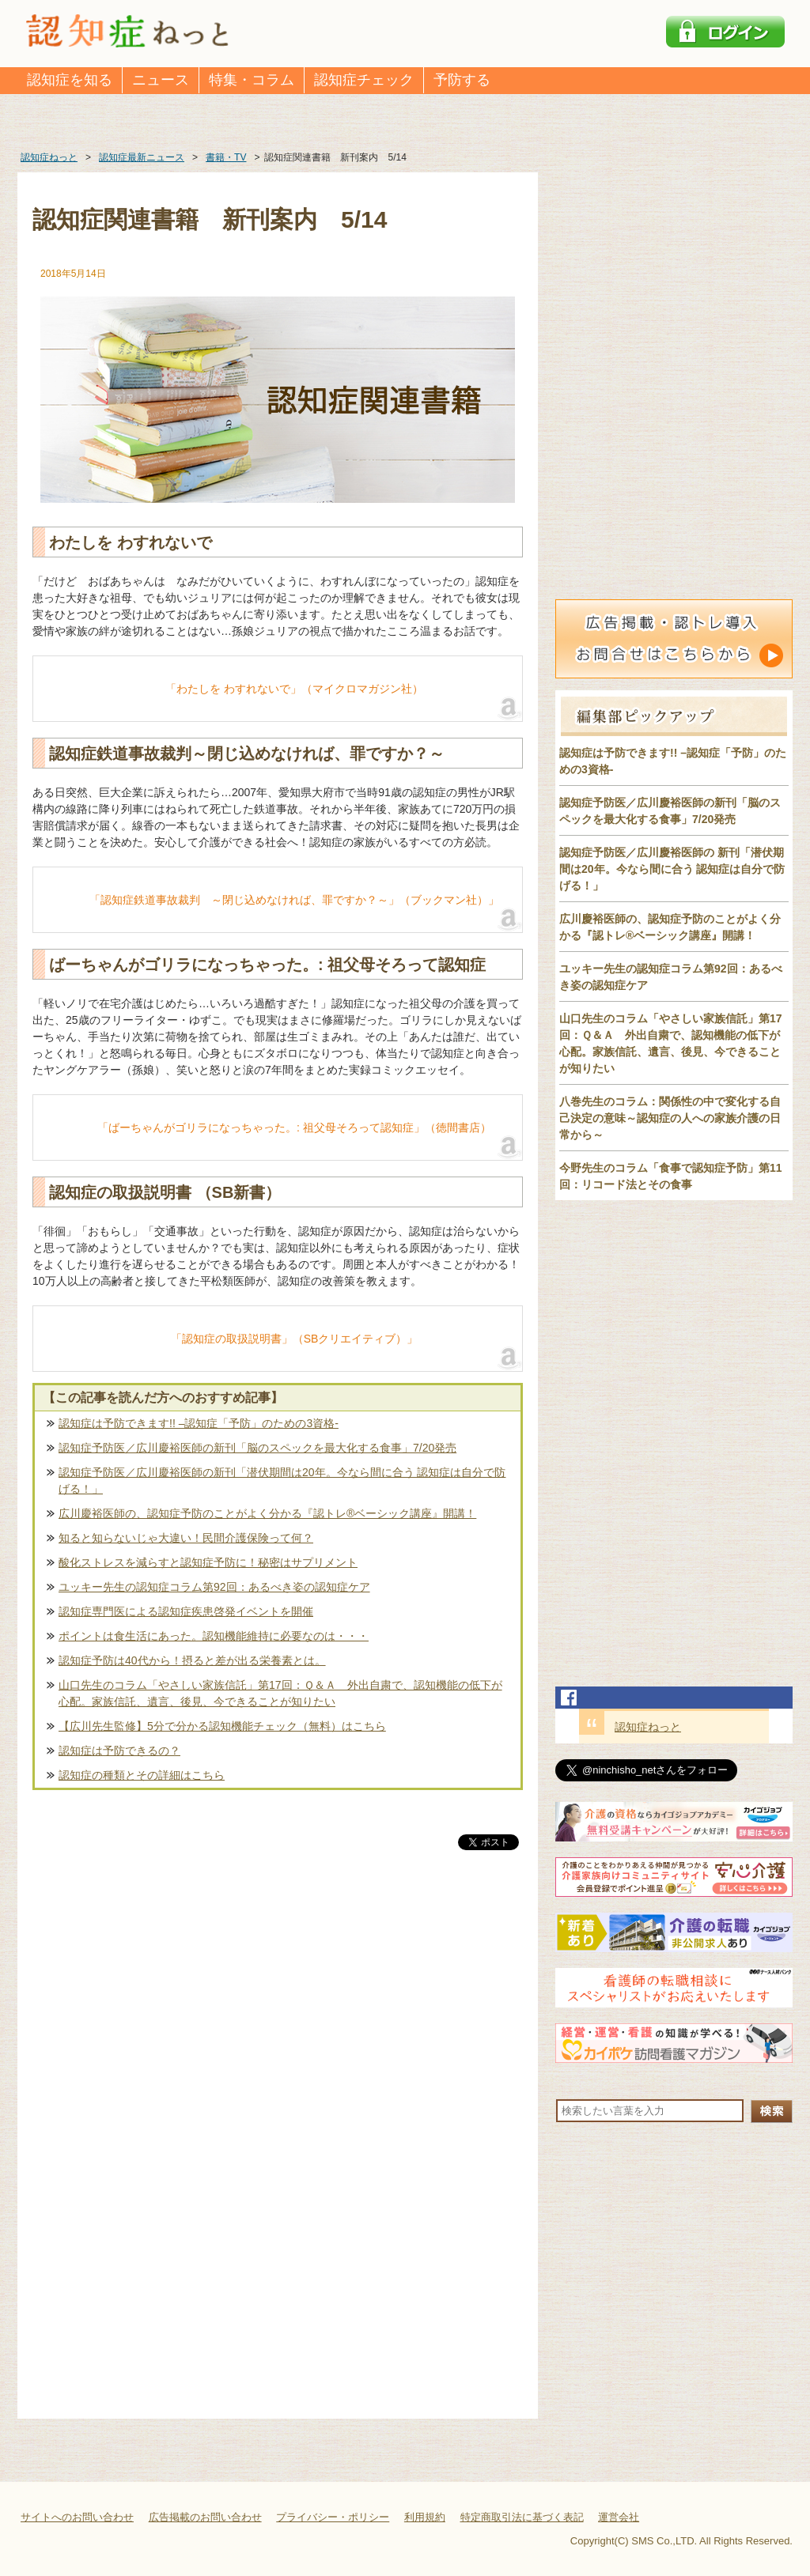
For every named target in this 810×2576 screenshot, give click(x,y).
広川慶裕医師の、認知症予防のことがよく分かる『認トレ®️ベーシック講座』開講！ (267, 1513)
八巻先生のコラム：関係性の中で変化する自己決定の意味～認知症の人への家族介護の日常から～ (670, 1118)
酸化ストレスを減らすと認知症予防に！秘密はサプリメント (208, 1562)
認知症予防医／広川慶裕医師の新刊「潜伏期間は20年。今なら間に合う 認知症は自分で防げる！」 (282, 1480)
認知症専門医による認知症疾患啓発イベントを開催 (186, 1611)
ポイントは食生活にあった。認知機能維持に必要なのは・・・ (214, 1636)
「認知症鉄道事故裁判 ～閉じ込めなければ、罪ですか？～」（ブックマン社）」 (294, 899)
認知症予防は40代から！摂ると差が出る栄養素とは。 (192, 1660)
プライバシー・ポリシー (332, 2517)
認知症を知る (69, 80)
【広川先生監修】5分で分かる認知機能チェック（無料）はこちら (222, 1726)
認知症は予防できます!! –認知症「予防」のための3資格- (199, 1423)
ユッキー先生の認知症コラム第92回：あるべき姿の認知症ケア (214, 1587)
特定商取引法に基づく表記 (522, 2517)
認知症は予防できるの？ (119, 1750)
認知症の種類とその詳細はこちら (142, 1775)
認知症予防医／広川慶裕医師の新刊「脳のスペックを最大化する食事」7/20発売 (257, 1447)
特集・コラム (251, 80)
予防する (461, 80)
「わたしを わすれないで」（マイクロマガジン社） (294, 688)
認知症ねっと (648, 1726)
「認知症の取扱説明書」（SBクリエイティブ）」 (294, 1338)
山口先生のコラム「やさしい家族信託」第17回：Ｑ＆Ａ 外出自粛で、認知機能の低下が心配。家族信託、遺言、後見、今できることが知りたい (280, 1693)
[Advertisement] (277, 2019)
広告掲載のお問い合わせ (205, 2517)
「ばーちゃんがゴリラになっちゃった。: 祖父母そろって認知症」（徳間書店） (294, 1127)
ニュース (160, 80)
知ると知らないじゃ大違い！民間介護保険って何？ (186, 1538)
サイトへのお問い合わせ (77, 2517)
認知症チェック (364, 80)
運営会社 (618, 2517)
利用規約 (424, 2517)
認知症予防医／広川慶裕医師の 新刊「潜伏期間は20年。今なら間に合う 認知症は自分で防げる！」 (672, 869)
